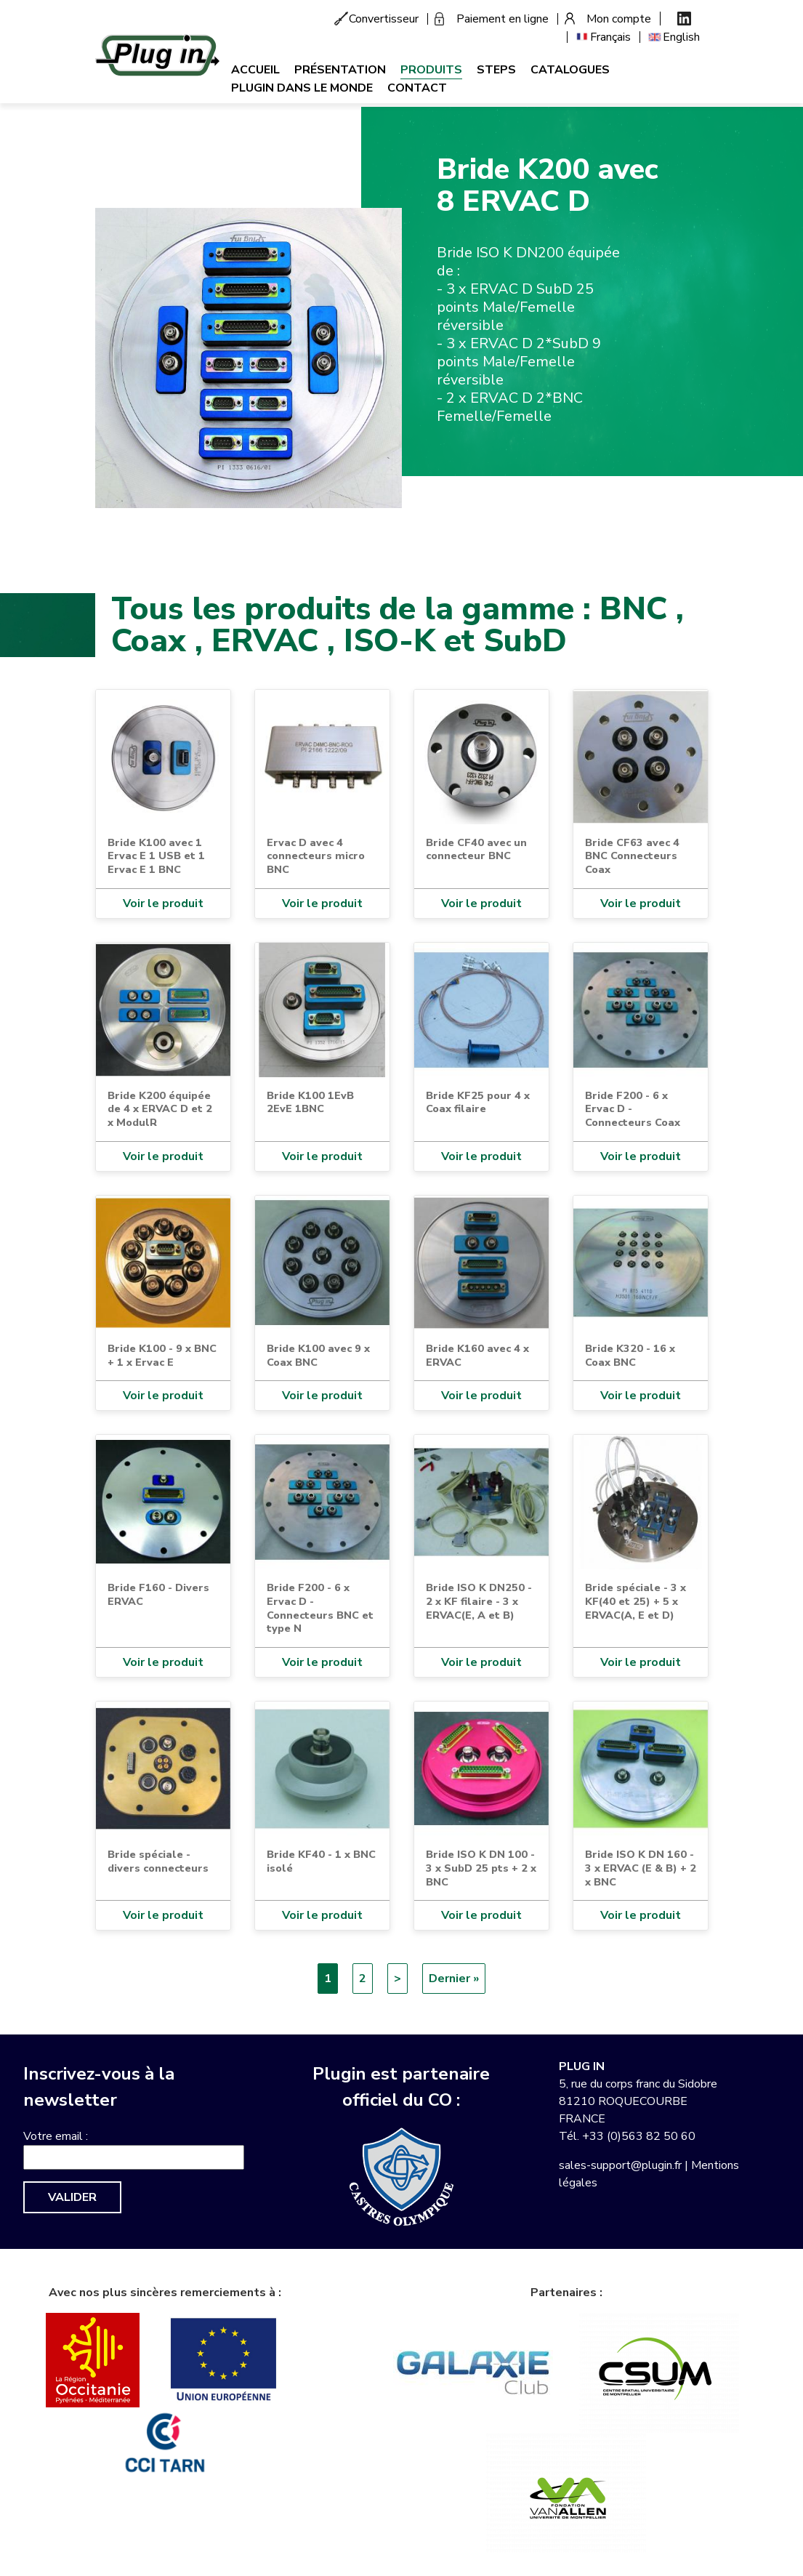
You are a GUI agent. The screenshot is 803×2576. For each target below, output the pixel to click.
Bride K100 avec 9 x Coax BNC (318, 1355)
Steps (496, 70)
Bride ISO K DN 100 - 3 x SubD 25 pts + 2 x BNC (481, 1867)
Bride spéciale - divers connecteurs (158, 1861)
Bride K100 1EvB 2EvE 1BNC (310, 1102)
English (681, 37)
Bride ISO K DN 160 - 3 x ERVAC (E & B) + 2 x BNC (640, 1867)
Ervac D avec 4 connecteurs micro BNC (316, 856)
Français (610, 37)
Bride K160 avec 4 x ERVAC (477, 1355)
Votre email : (55, 2136)
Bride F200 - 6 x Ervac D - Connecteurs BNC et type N (320, 1607)
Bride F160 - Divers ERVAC (158, 1594)
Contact (417, 88)
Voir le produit (163, 903)
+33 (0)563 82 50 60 (638, 2136)
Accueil (255, 70)
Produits (431, 70)
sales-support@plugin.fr (620, 2165)
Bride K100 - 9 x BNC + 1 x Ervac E (162, 1355)
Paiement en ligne (502, 19)
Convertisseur (384, 19)
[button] (248, 357)
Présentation (340, 70)
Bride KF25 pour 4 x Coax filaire (478, 1102)
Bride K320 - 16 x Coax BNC (630, 1355)
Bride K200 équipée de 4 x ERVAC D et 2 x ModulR (160, 1109)
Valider (72, 2197)
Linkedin (684, 18)
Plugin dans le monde (302, 88)
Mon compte (618, 19)
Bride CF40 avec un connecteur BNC (476, 849)
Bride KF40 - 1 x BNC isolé (321, 1861)
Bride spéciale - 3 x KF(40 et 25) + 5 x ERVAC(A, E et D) (635, 1601)
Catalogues (570, 70)
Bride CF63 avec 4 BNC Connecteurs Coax (632, 856)
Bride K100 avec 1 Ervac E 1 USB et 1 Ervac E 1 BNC (156, 856)
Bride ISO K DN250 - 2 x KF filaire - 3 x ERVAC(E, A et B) (479, 1601)
